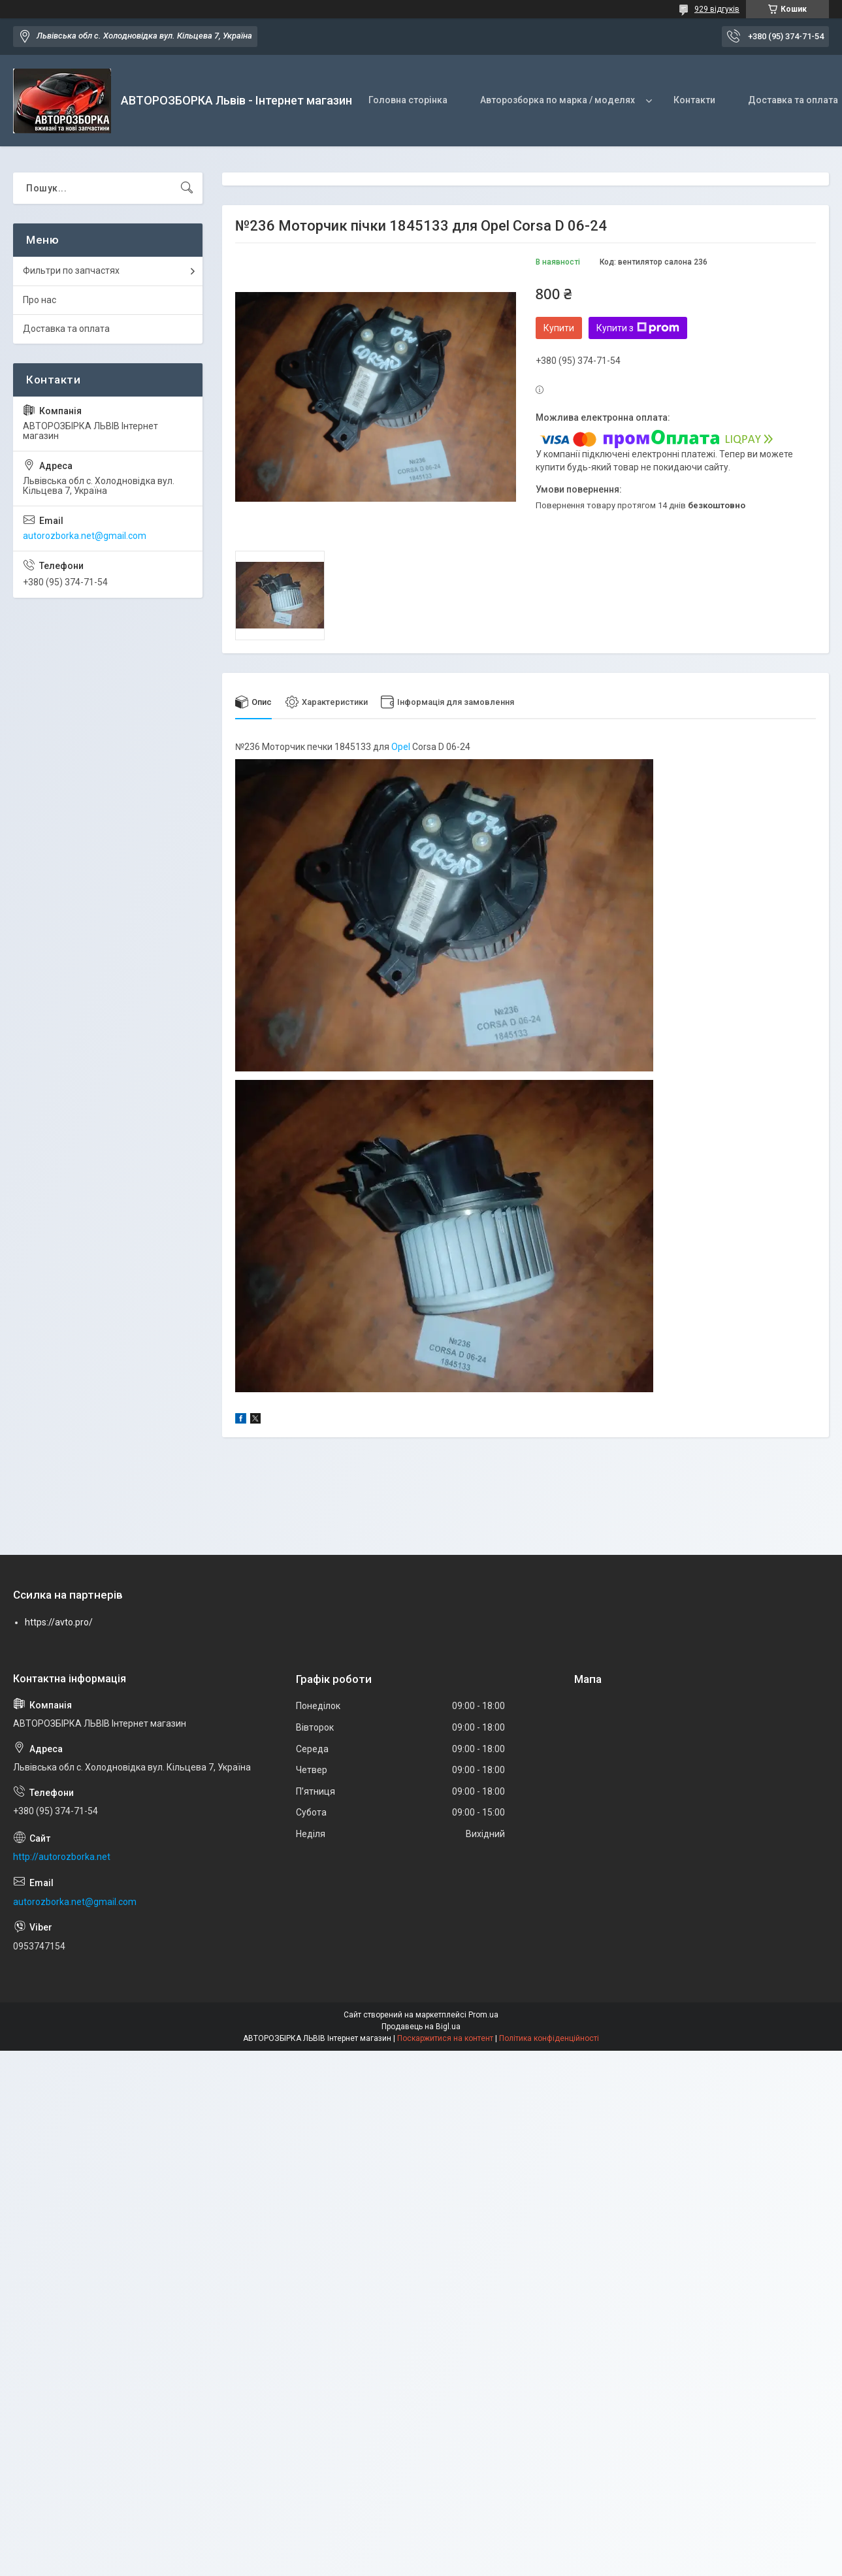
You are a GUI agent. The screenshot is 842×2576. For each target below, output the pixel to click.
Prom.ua (483, 2015)
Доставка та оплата (66, 328)
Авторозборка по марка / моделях (557, 100)
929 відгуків (716, 9)
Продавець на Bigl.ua (421, 2027)
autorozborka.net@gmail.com (84, 535)
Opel (400, 747)
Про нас (39, 300)
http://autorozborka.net (61, 1857)
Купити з (637, 328)
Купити (558, 328)
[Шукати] (186, 188)
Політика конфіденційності (549, 2039)
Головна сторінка (407, 100)
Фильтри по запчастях (71, 270)
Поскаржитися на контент (445, 2039)
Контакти (694, 100)
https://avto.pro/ (59, 1622)
